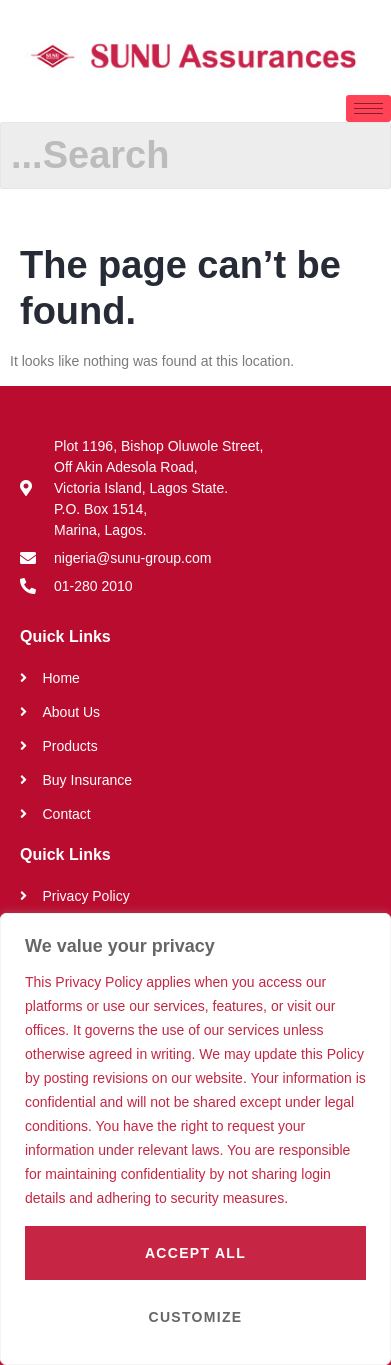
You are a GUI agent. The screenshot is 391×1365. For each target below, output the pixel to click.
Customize (196, 1317)
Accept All (195, 1253)
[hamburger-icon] (368, 108)
